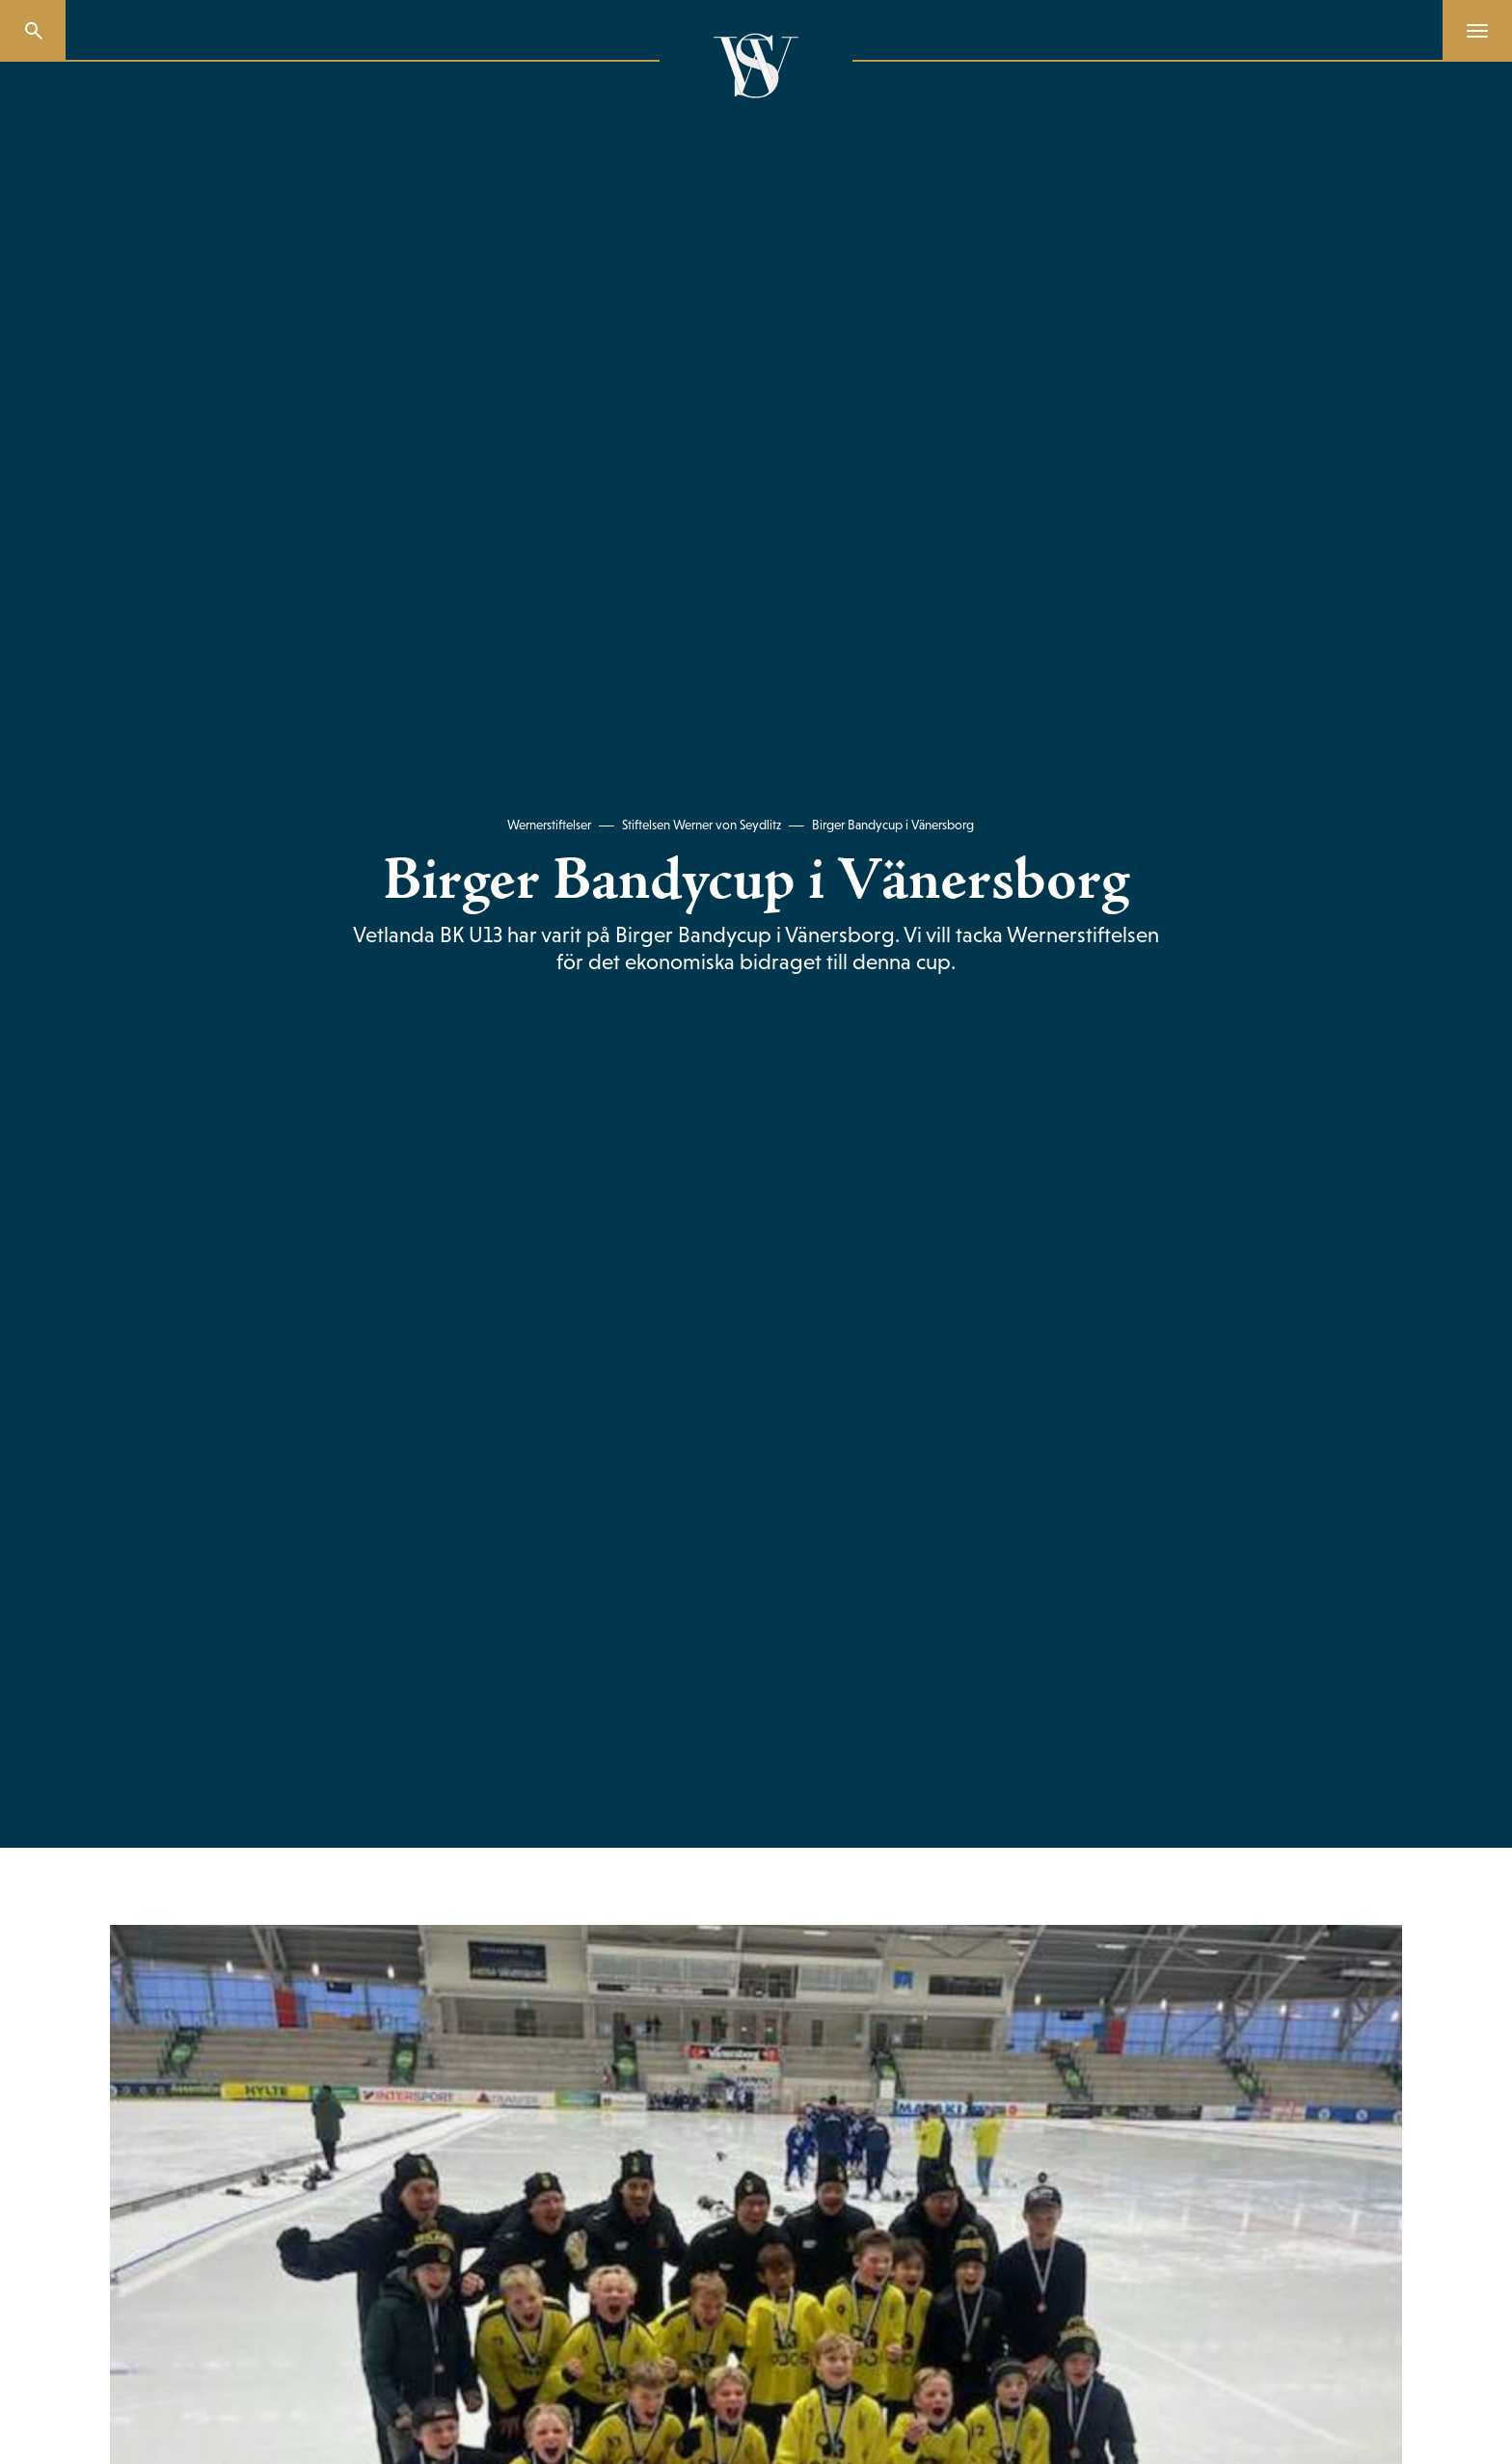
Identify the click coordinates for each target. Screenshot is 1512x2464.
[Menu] (1470, 31)
